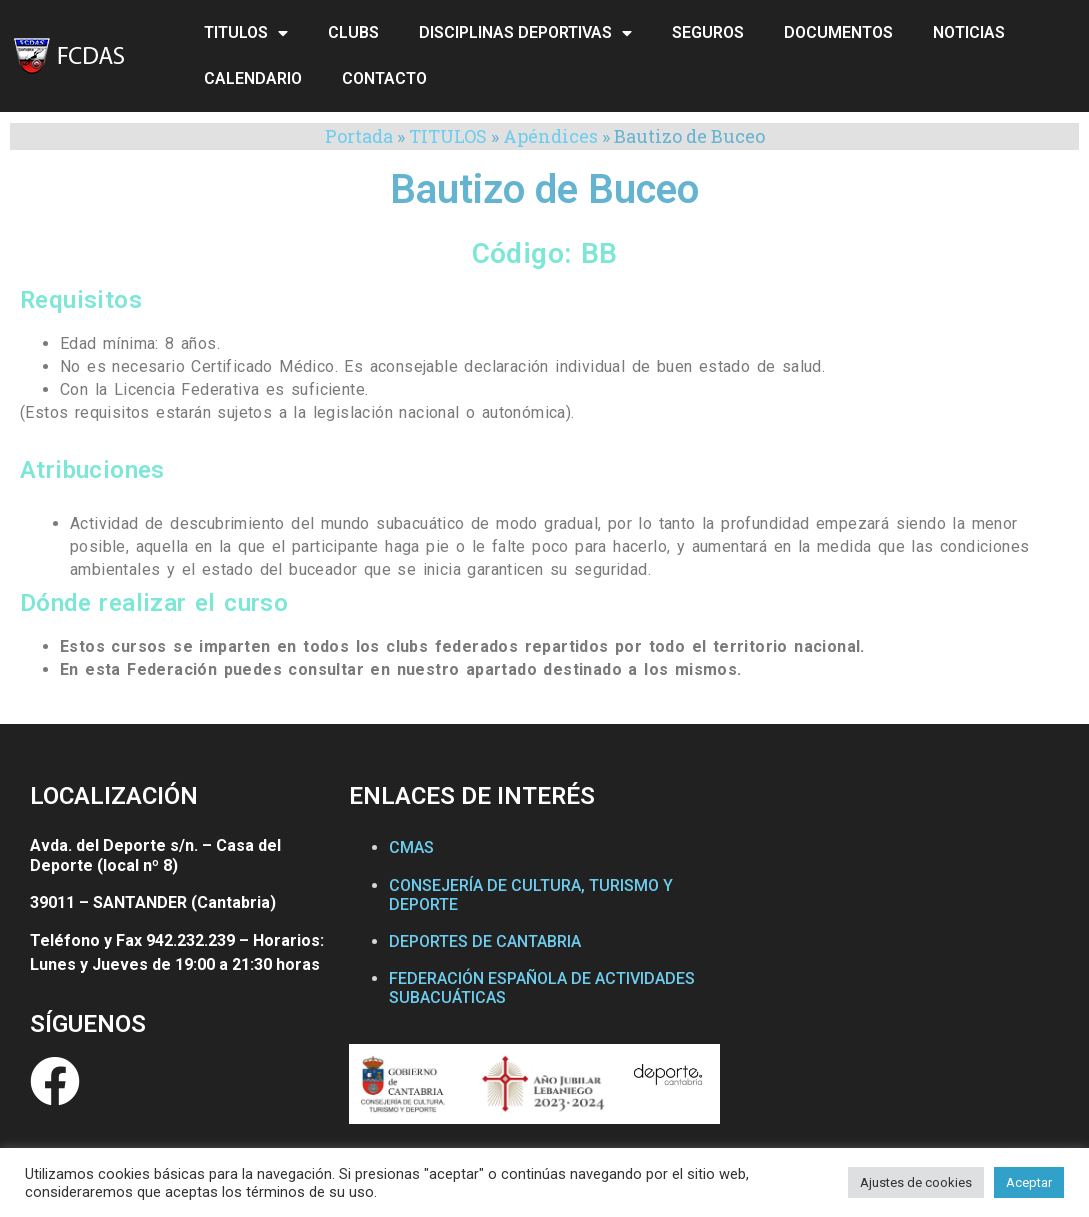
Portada (359, 136)
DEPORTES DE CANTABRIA (485, 941)
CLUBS (353, 32)
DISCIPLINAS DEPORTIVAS (525, 33)
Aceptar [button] (1029, 1182)
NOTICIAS (969, 32)
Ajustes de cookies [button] (916, 1182)
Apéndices (550, 136)
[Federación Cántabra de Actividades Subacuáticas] (898, 965)
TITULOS (246, 33)
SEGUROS (708, 32)
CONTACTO (384, 78)
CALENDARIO (253, 78)
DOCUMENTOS (838, 32)
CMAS (411, 847)
